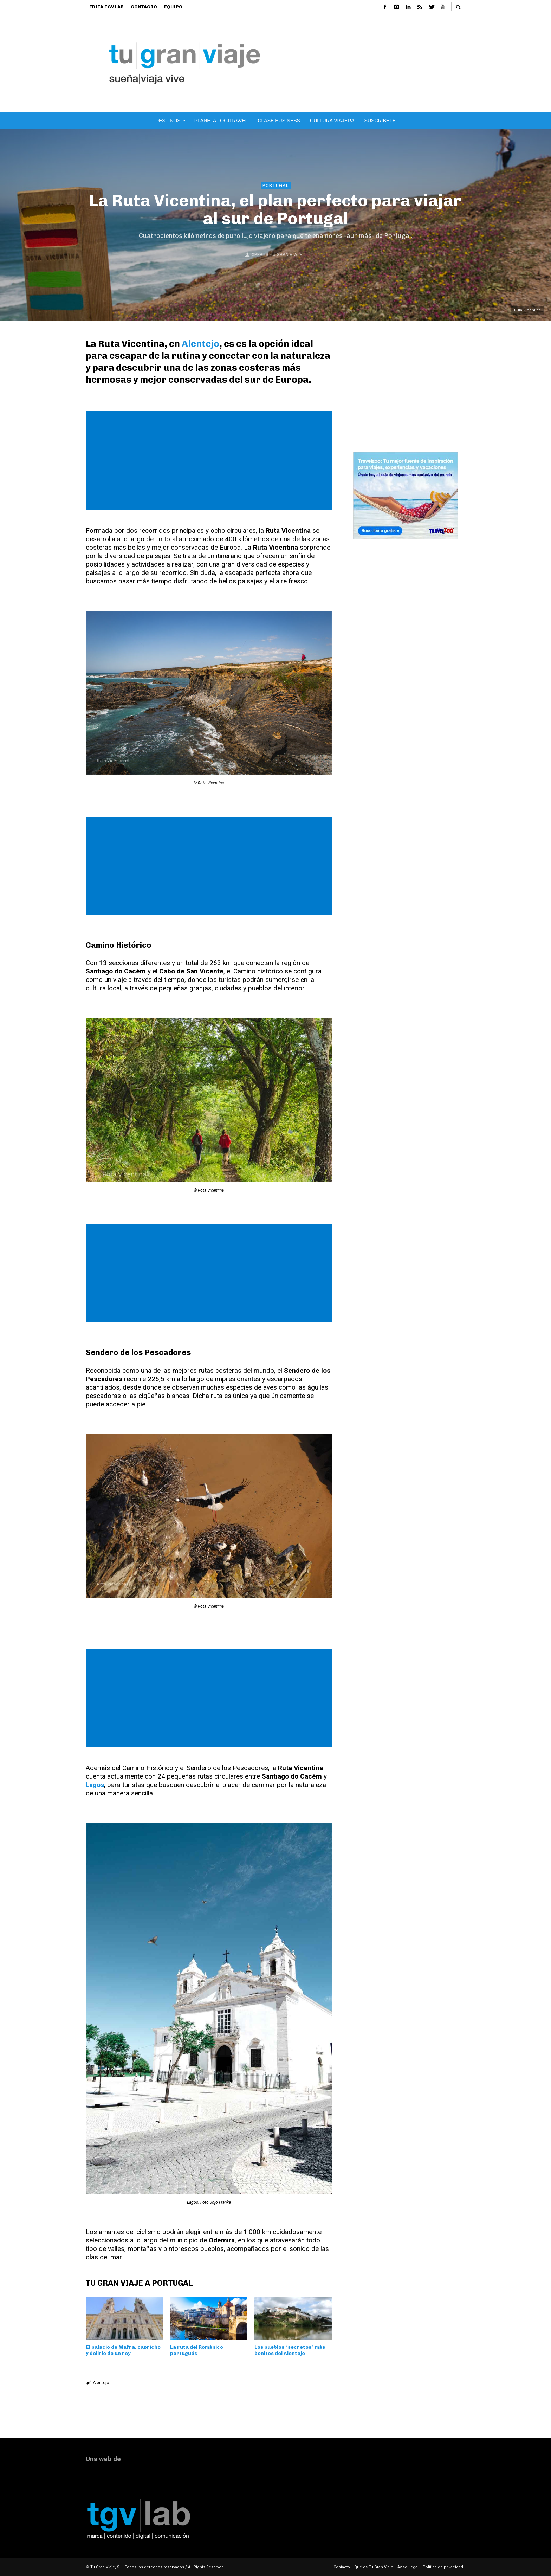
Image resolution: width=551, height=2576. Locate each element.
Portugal (275, 185)
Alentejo (200, 343)
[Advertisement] (388, 63)
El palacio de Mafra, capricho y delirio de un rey (123, 2350)
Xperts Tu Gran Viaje (277, 254)
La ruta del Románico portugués (196, 2350)
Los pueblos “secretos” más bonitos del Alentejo (289, 2350)
